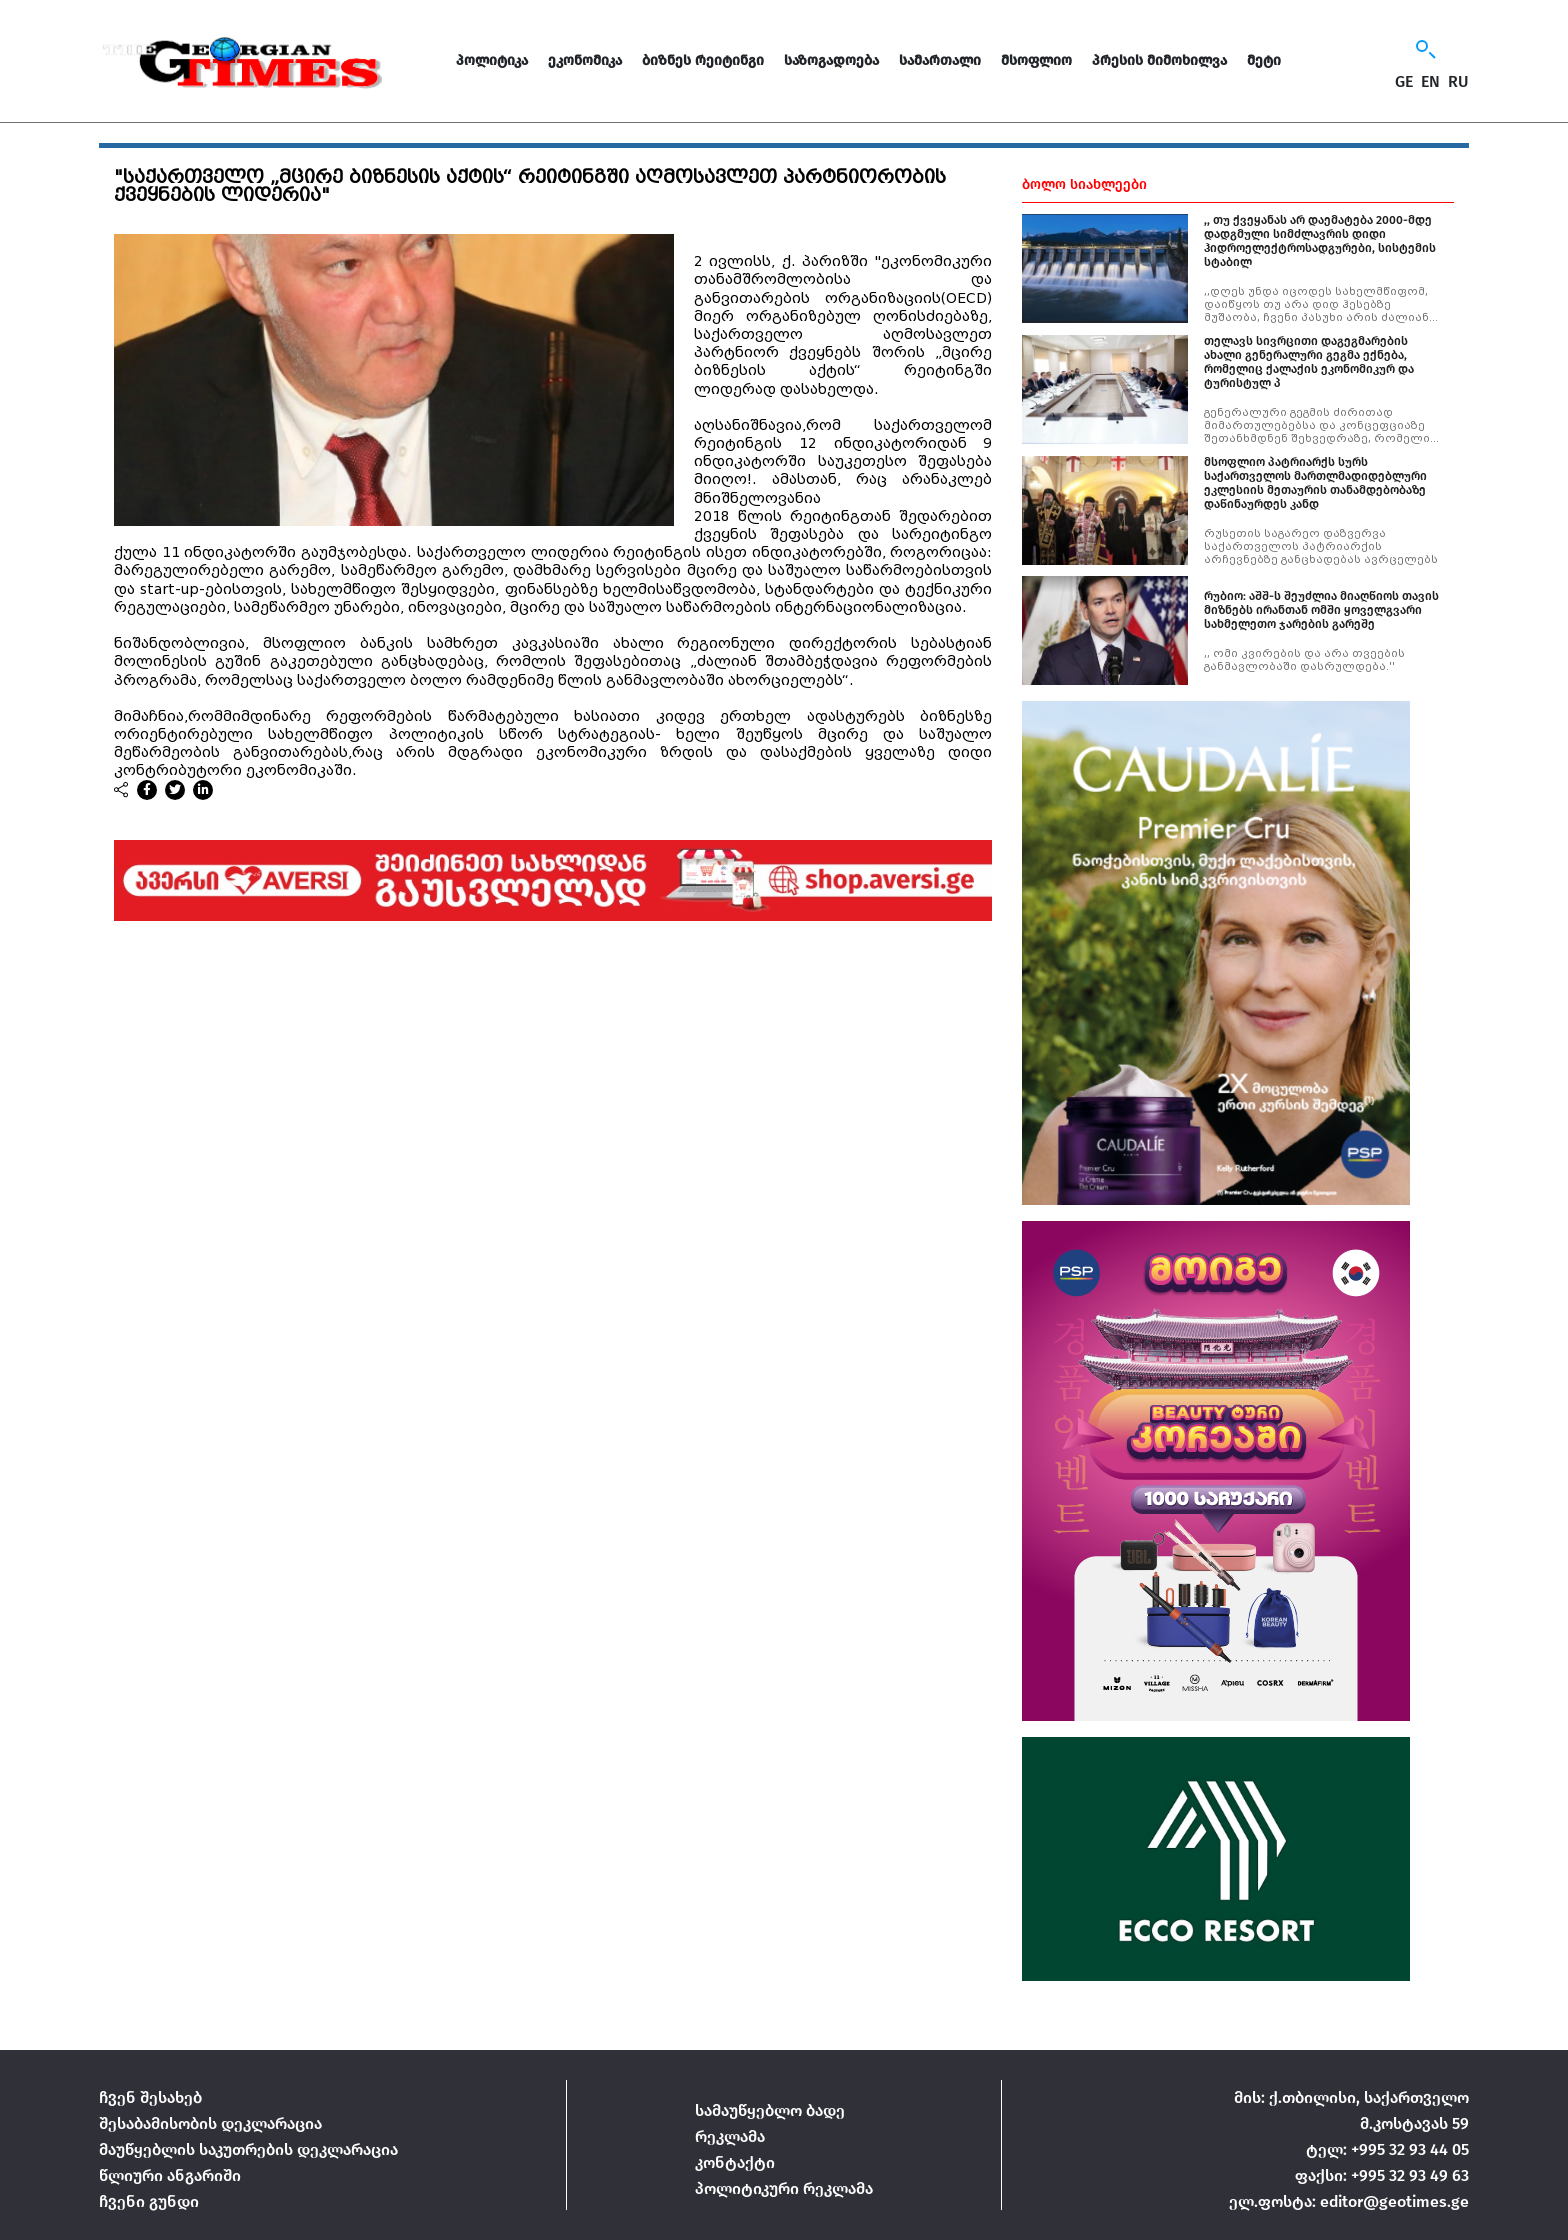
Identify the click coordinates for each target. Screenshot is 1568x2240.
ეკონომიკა (585, 60)
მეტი (1264, 60)
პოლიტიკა (492, 60)
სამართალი (940, 60)
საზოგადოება (831, 60)
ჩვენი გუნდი (149, 2201)
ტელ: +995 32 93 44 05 (1387, 2149)
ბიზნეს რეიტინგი (703, 60)
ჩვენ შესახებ (150, 2097)
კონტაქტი (735, 2162)
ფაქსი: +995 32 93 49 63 (1382, 2175)
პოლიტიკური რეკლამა (784, 2188)
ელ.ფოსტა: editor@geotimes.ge (1349, 2201)
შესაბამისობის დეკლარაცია (210, 2123)
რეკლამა (730, 2136)
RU (1458, 82)
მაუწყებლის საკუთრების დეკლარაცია (248, 2149)
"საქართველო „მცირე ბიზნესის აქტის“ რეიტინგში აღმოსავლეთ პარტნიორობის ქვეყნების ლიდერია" (530, 186)
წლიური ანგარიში (170, 2175)
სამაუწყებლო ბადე (770, 2110)
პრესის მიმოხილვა (1159, 60)
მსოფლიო (1036, 60)
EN (1430, 82)
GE (1404, 82)
